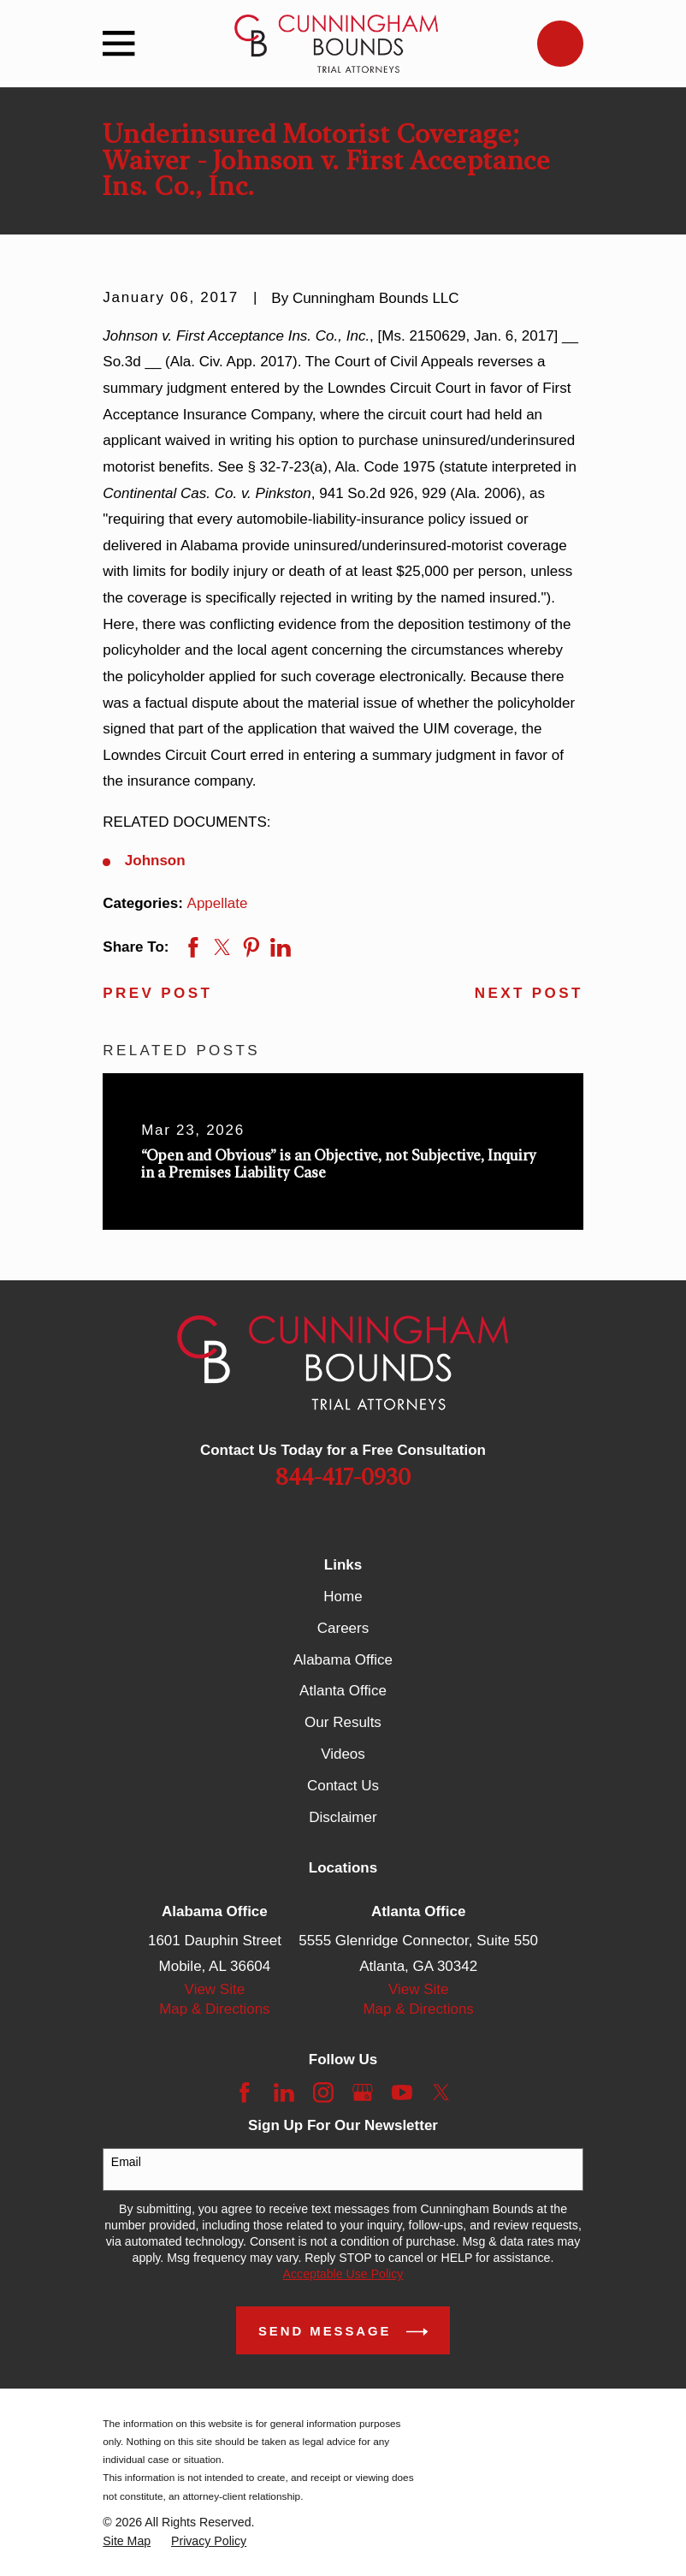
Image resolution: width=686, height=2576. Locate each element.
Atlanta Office (343, 1691)
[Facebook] (244, 2092)
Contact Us (343, 1786)
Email (126, 2162)
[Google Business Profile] (362, 2092)
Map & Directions (214, 2009)
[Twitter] (441, 2092)
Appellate (217, 903)
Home (342, 1596)
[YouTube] (402, 2092)
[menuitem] (127, 2541)
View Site (215, 1989)
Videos (343, 1754)
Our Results (343, 1722)
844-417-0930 (343, 1478)
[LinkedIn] (284, 2092)
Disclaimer (342, 1817)
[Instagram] (323, 2092)
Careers (343, 1628)
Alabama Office (343, 1660)
